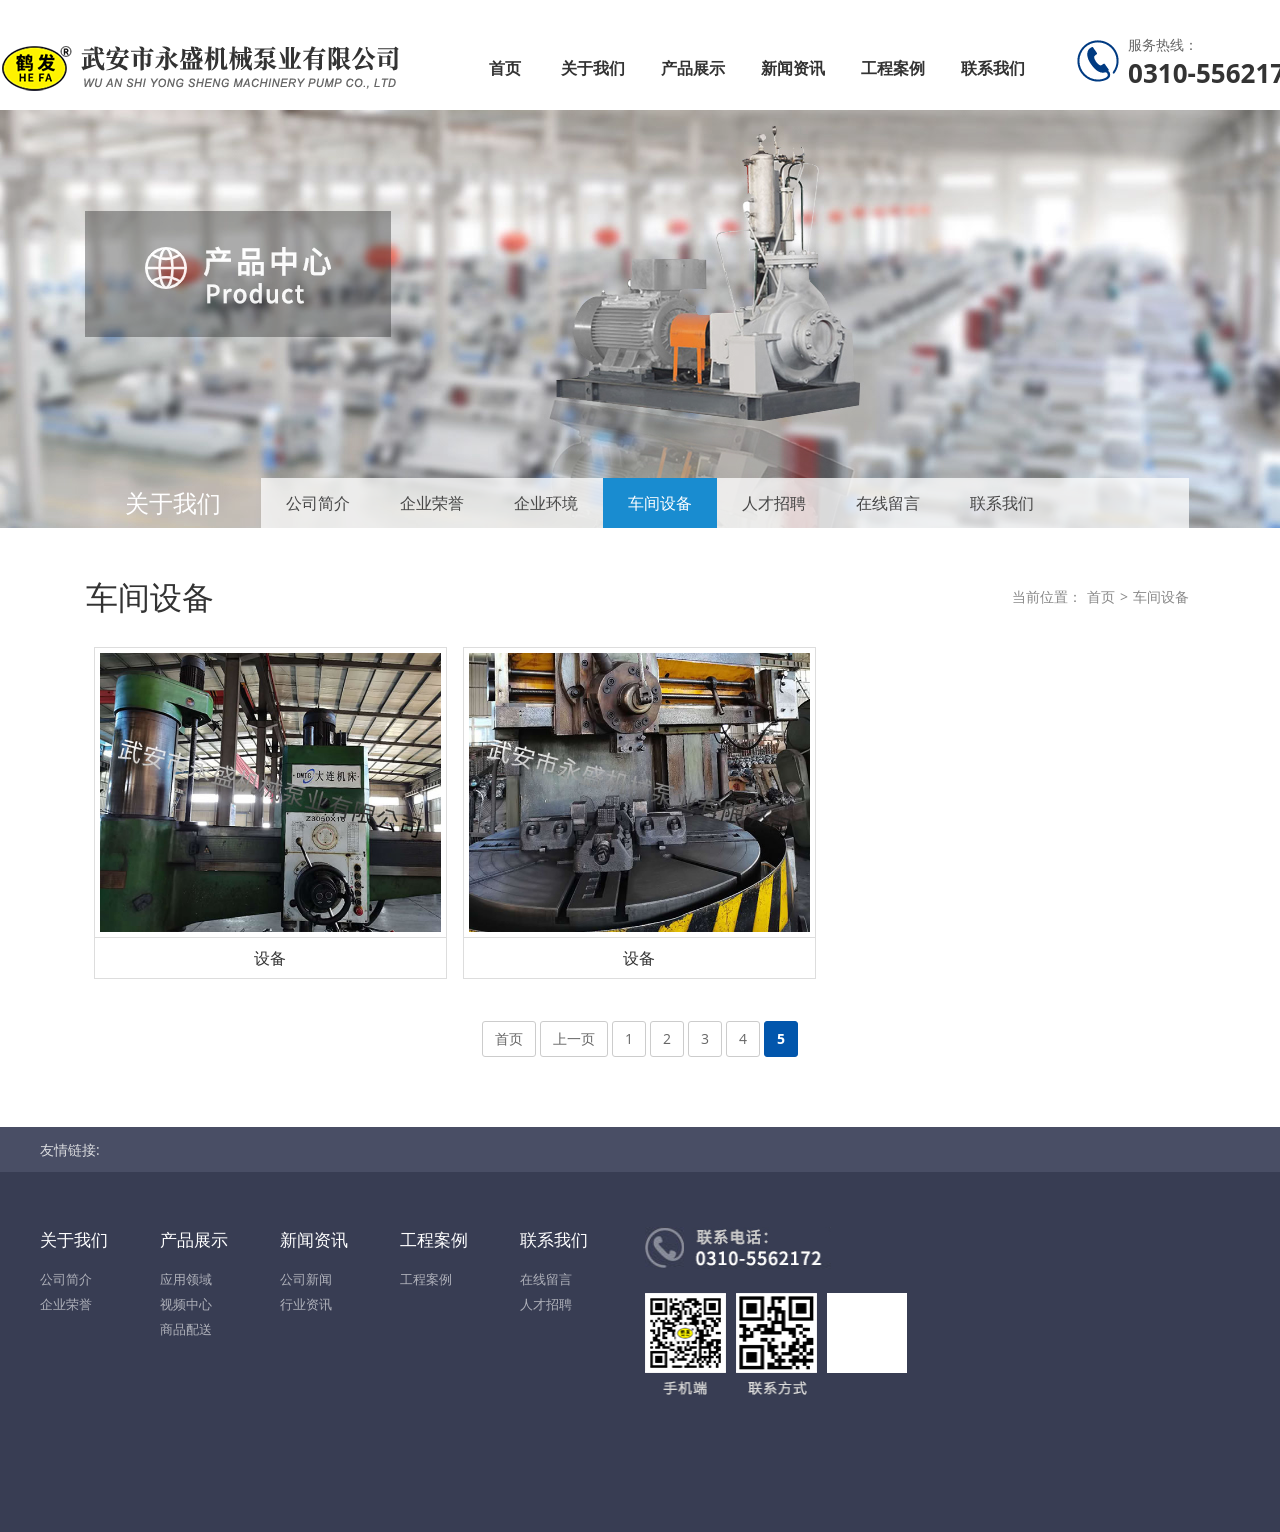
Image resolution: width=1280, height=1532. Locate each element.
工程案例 (893, 68)
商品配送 (186, 1329)
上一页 (574, 1038)
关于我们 (593, 68)
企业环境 (546, 503)
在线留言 (888, 503)
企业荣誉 (432, 503)
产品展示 (693, 68)
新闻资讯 (793, 68)
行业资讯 (306, 1304)
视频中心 (186, 1304)
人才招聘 (774, 503)
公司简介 (318, 503)
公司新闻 (306, 1279)
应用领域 (186, 1279)
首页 (505, 68)
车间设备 (660, 503)
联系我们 (993, 68)
